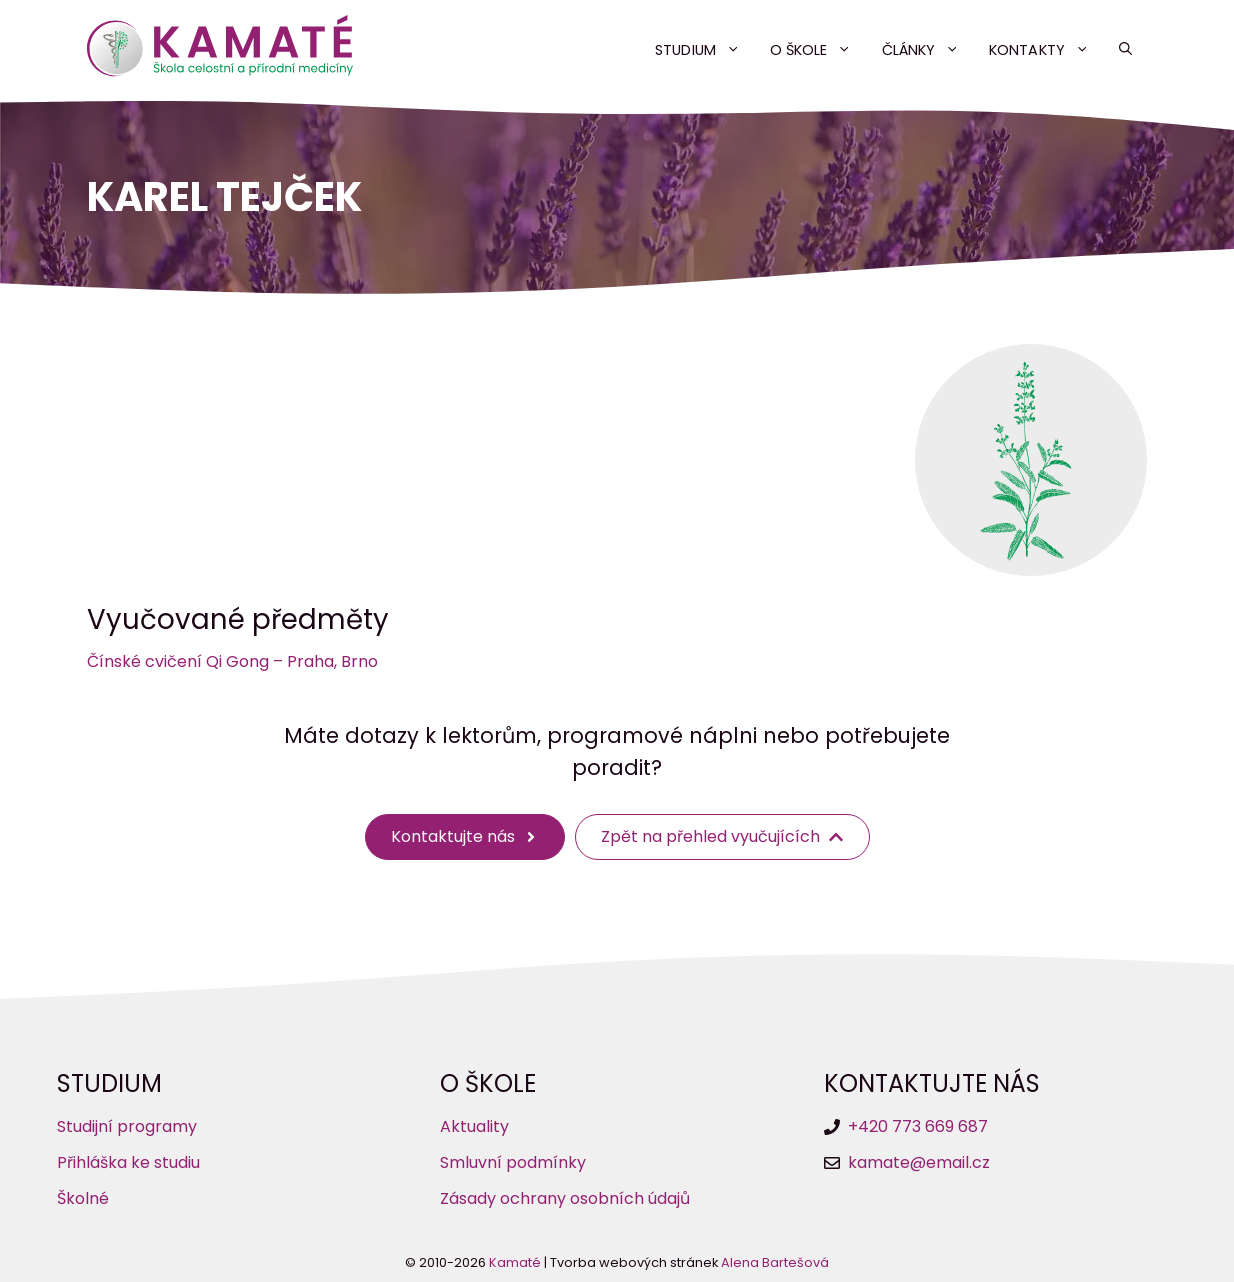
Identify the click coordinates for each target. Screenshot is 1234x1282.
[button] (1125, 50)
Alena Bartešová (775, 1262)
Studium (705, 50)
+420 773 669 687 (918, 1126)
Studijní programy (127, 1126)
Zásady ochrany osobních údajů (565, 1198)
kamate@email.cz (919, 1162)
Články (928, 50)
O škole (818, 50)
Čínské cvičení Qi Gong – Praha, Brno (232, 661)
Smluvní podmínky (513, 1162)
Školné (83, 1198)
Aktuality (474, 1126)
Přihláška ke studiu (128, 1162)
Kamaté (515, 1262)
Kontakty (1046, 50)
